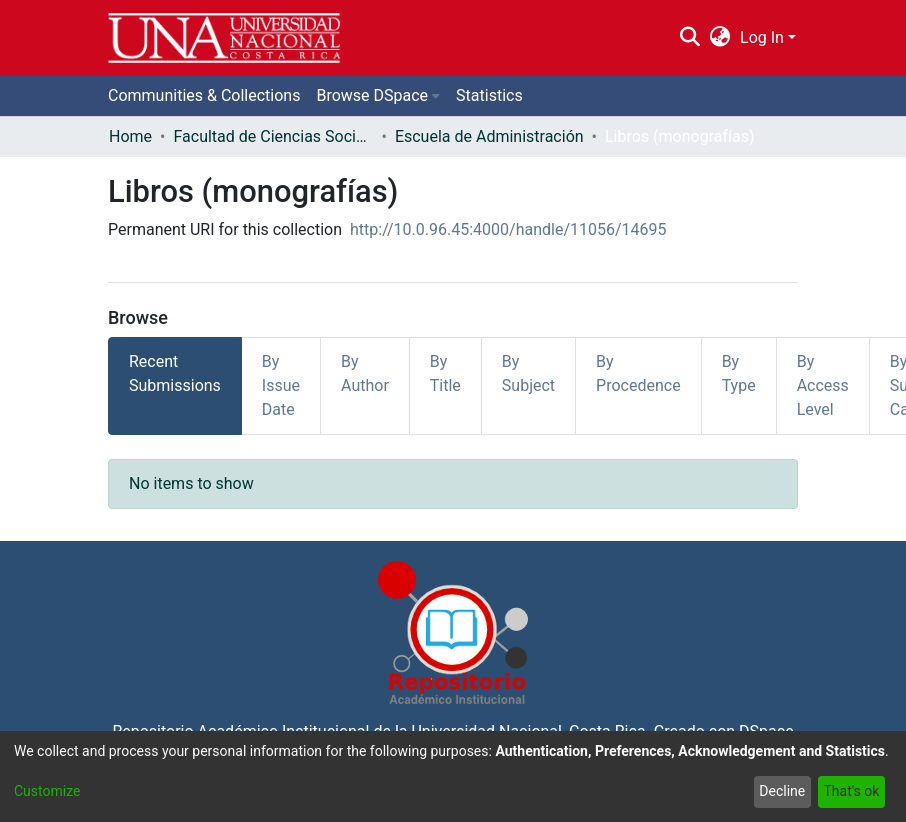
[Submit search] (689, 38)
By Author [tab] (365, 373)
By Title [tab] (445, 373)
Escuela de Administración (489, 136)
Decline (782, 791)
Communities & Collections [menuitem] (204, 95)
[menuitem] (720, 38)
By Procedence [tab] (638, 373)
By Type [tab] (739, 373)
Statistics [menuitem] (489, 95)
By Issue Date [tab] (281, 385)
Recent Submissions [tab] (175, 373)
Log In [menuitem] (762, 37)
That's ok (851, 791)
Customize (47, 791)
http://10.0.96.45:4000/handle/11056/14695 (508, 229)
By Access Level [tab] (823, 385)
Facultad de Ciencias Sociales (273, 136)
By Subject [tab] (528, 373)
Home (130, 136)
